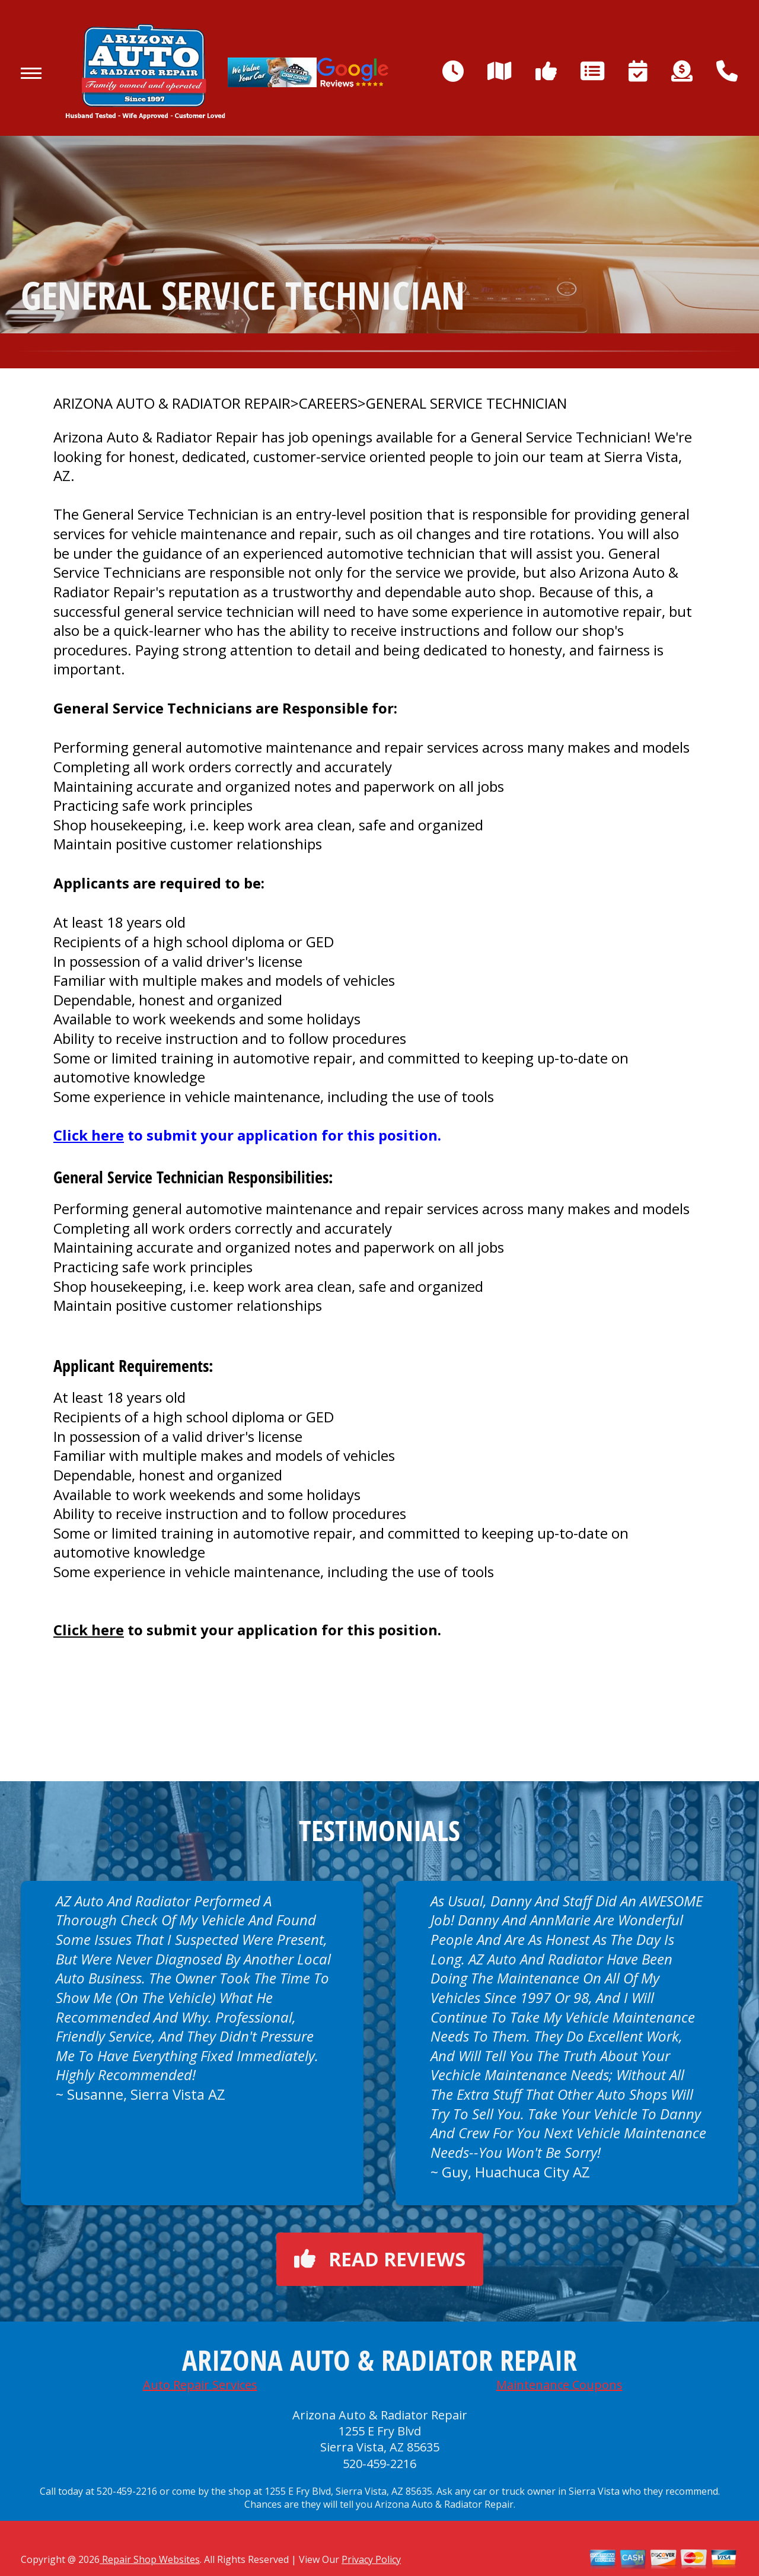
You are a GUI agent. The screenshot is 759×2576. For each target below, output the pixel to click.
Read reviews (379, 2259)
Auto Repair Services (200, 2385)
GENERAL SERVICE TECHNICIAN (466, 403)
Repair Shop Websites (150, 2559)
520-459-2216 (379, 2464)
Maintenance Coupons (559, 2385)
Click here (88, 1135)
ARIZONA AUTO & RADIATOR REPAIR (172, 403)
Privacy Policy (371, 2559)
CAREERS (328, 403)
